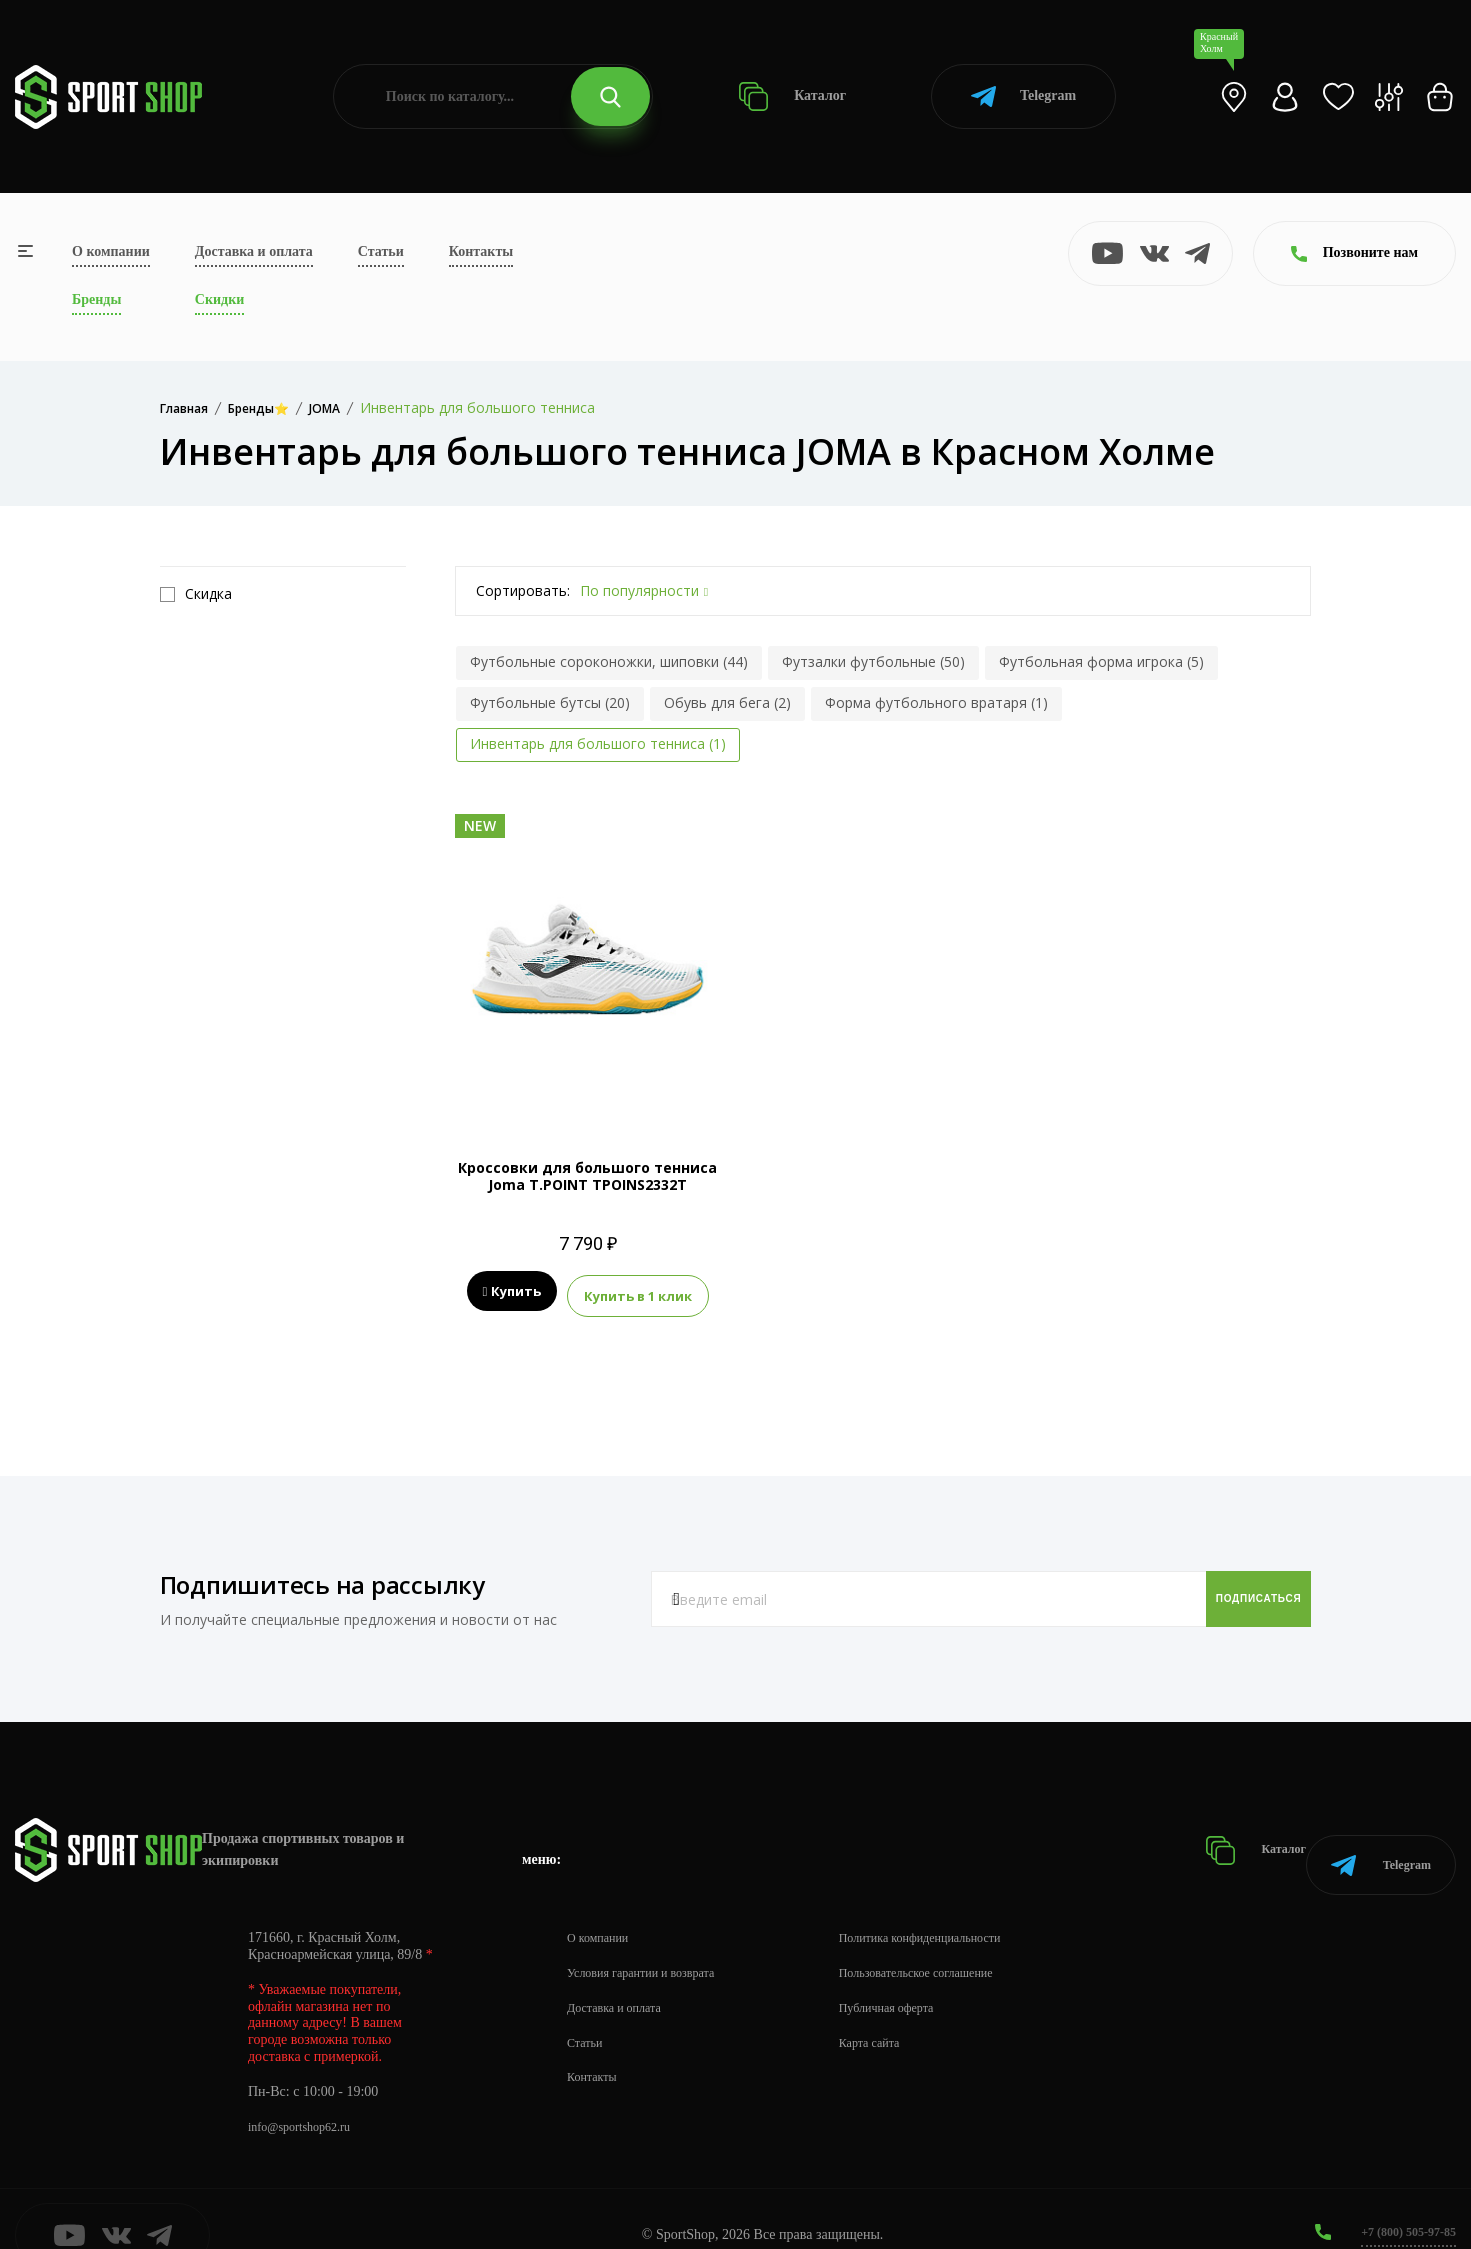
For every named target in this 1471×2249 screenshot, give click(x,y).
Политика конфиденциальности (960, 1904)
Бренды (96, 299)
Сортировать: (523, 590)
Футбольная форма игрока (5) (1101, 661)
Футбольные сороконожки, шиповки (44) (609, 661)
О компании (111, 251)
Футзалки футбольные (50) (873, 661)
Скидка (196, 594)
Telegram (1023, 96)
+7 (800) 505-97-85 (1400, 2198)
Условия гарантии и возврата (653, 1939)
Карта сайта (901, 2009)
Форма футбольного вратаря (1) (936, 702)
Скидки (219, 299)
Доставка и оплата (254, 251)
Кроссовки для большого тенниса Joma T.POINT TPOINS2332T (587, 1176)
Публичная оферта (921, 1974)
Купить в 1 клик (638, 1292)
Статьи (381, 251)
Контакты (481, 251)
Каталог (792, 96)
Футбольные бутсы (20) (550, 702)
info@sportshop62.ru (307, 2093)
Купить (512, 1292)
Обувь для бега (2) (727, 702)
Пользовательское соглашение (956, 1939)
